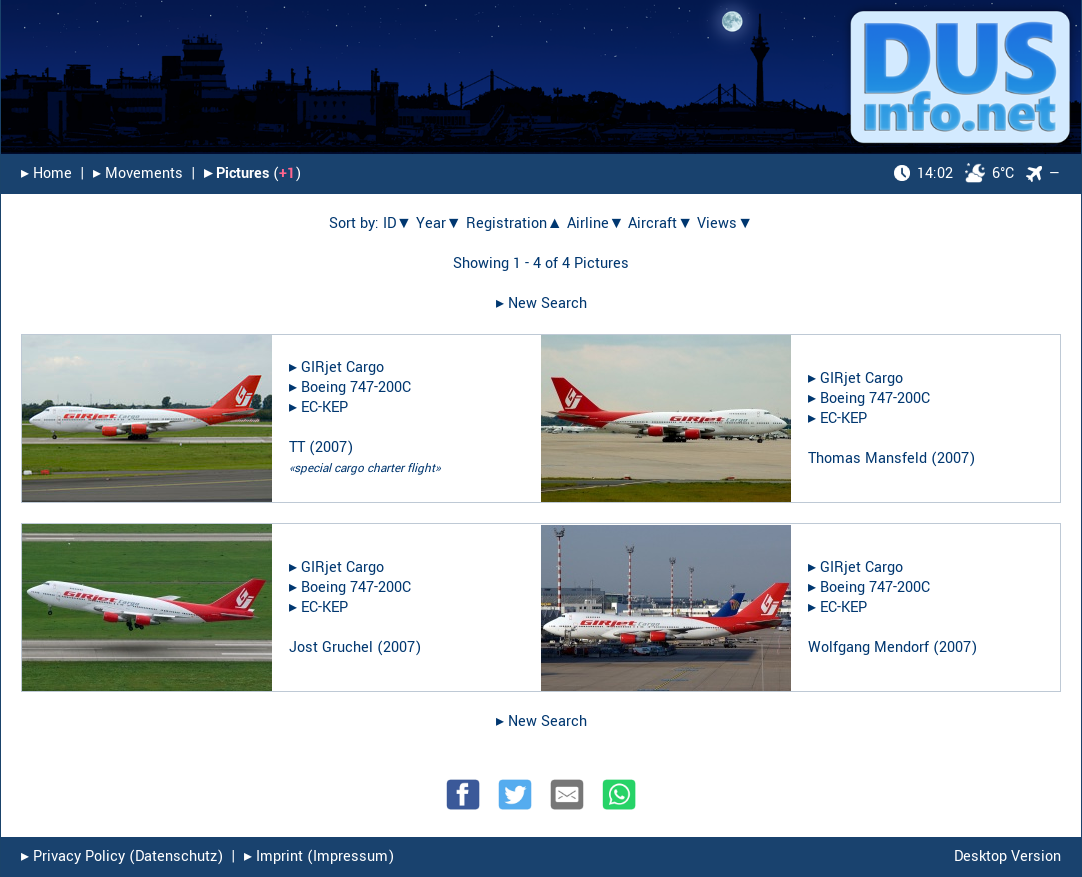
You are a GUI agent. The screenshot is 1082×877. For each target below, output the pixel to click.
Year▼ (439, 223)
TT (297, 447)
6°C (954, 173)
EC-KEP (324, 407)
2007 (331, 447)
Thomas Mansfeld (867, 458)
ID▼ (397, 223)
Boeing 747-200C (356, 387)
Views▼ (725, 223)
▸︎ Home (46, 173)
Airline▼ (596, 223)
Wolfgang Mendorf (868, 647)
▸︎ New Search (541, 303)
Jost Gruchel (331, 647)
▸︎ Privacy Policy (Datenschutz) (122, 856)
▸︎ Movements (138, 173)
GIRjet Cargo (342, 367)
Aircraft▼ (660, 223)
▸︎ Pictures (236, 173)
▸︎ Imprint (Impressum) (319, 856)
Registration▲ (514, 223)
